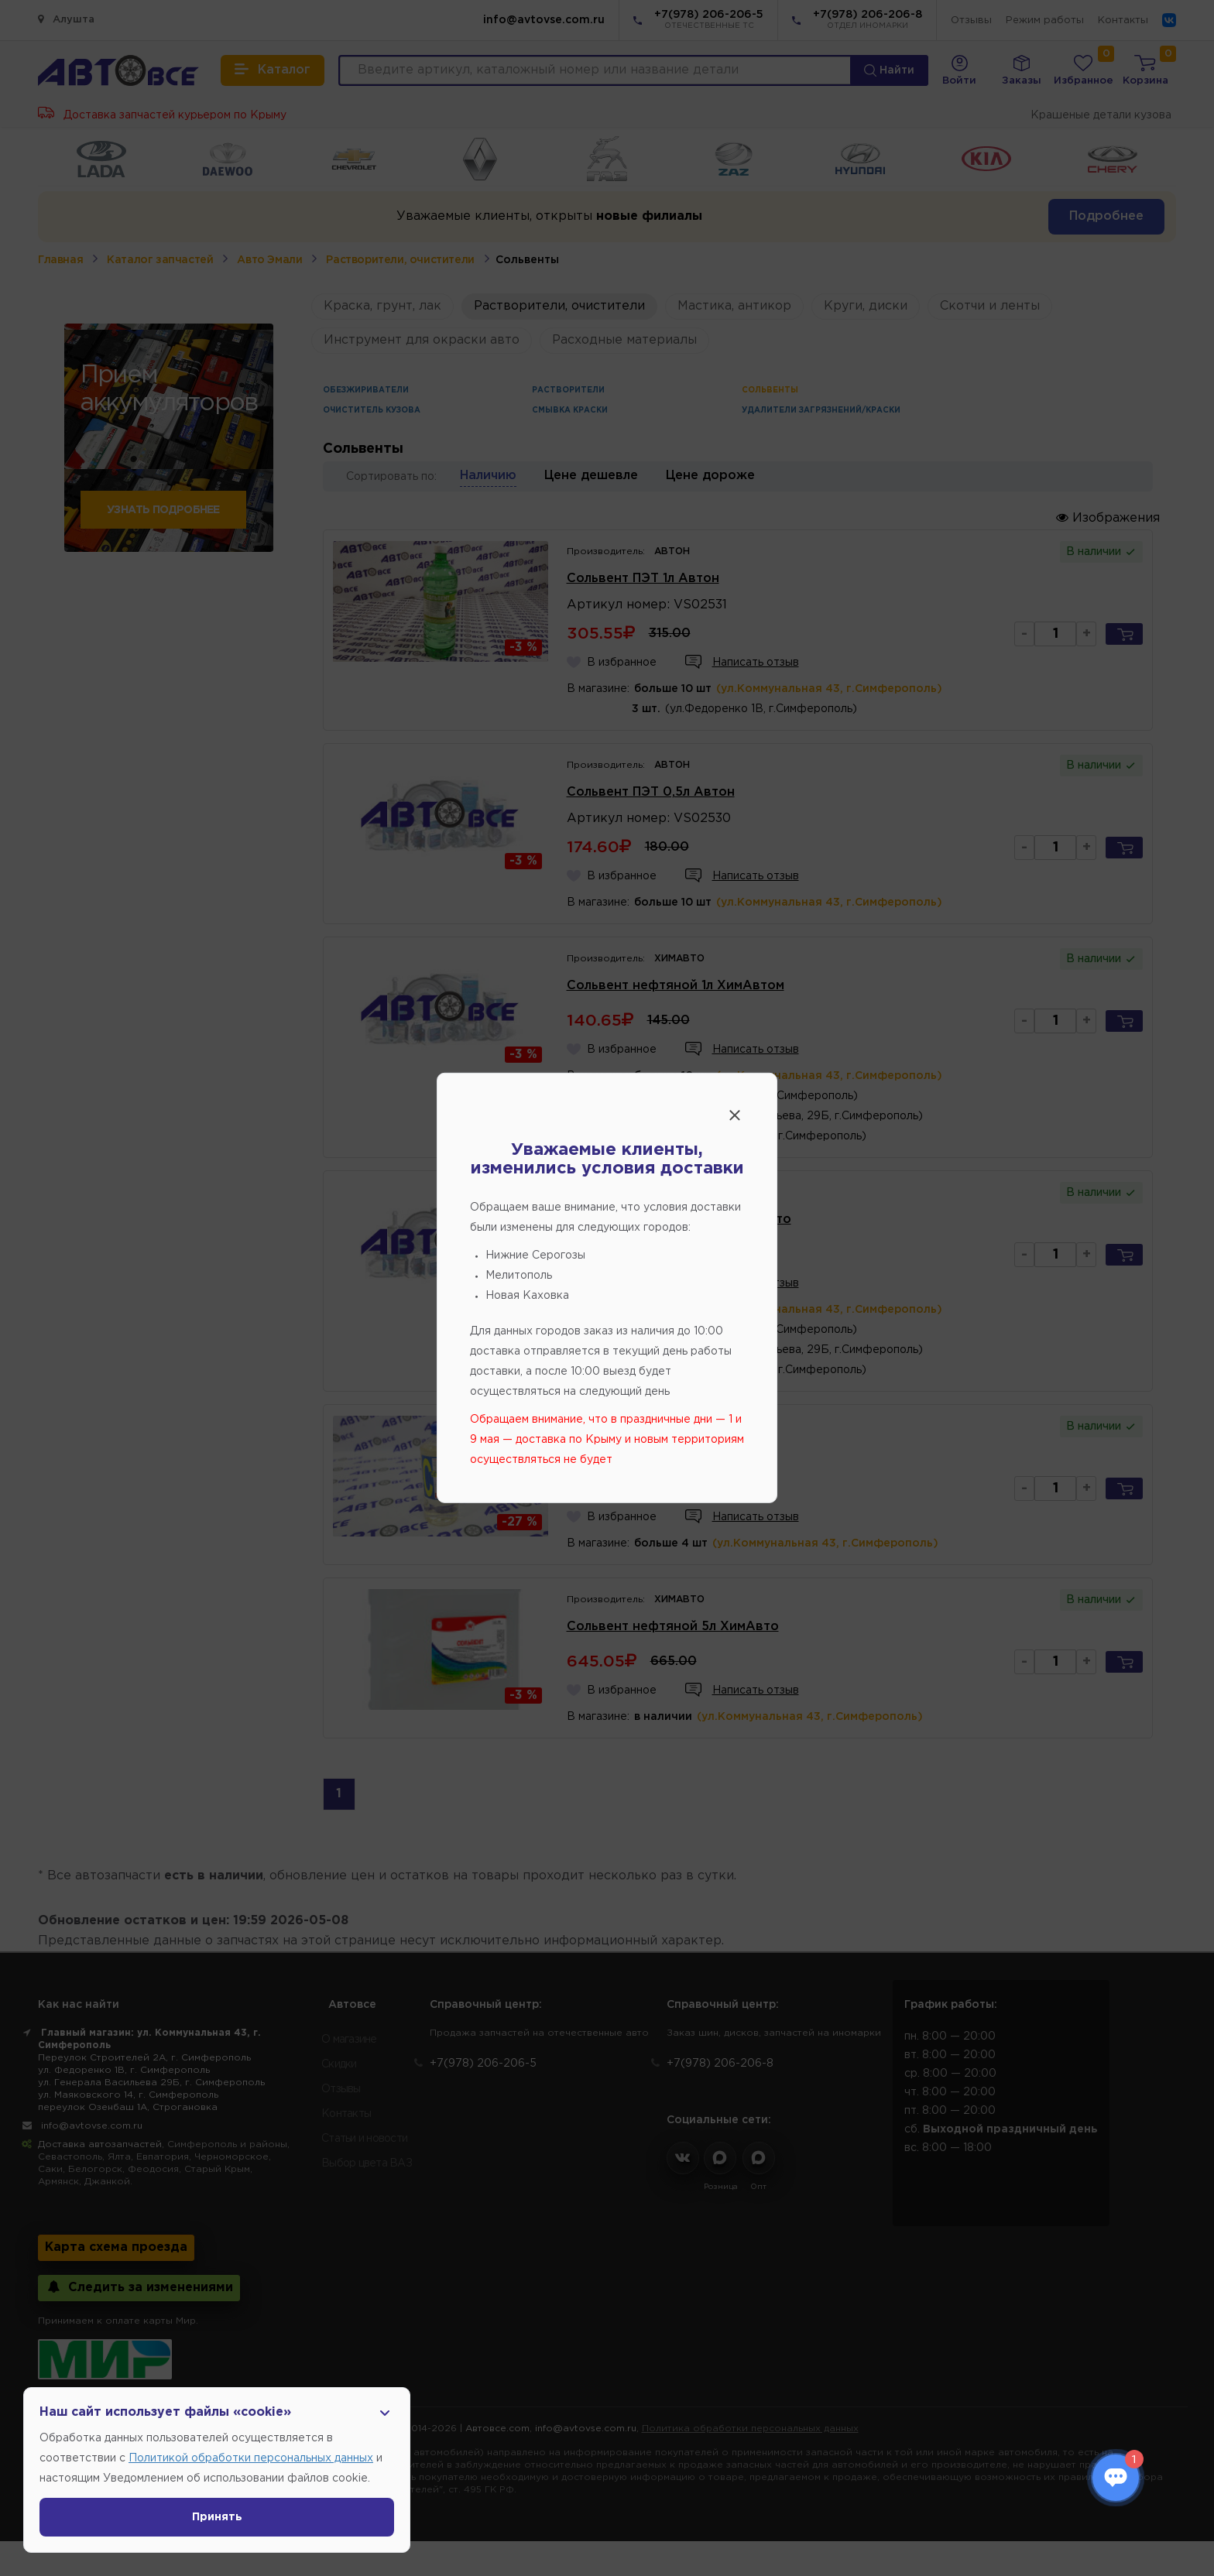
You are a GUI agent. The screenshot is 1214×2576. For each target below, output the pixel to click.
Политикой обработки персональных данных (251, 2458)
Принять (217, 2517)
